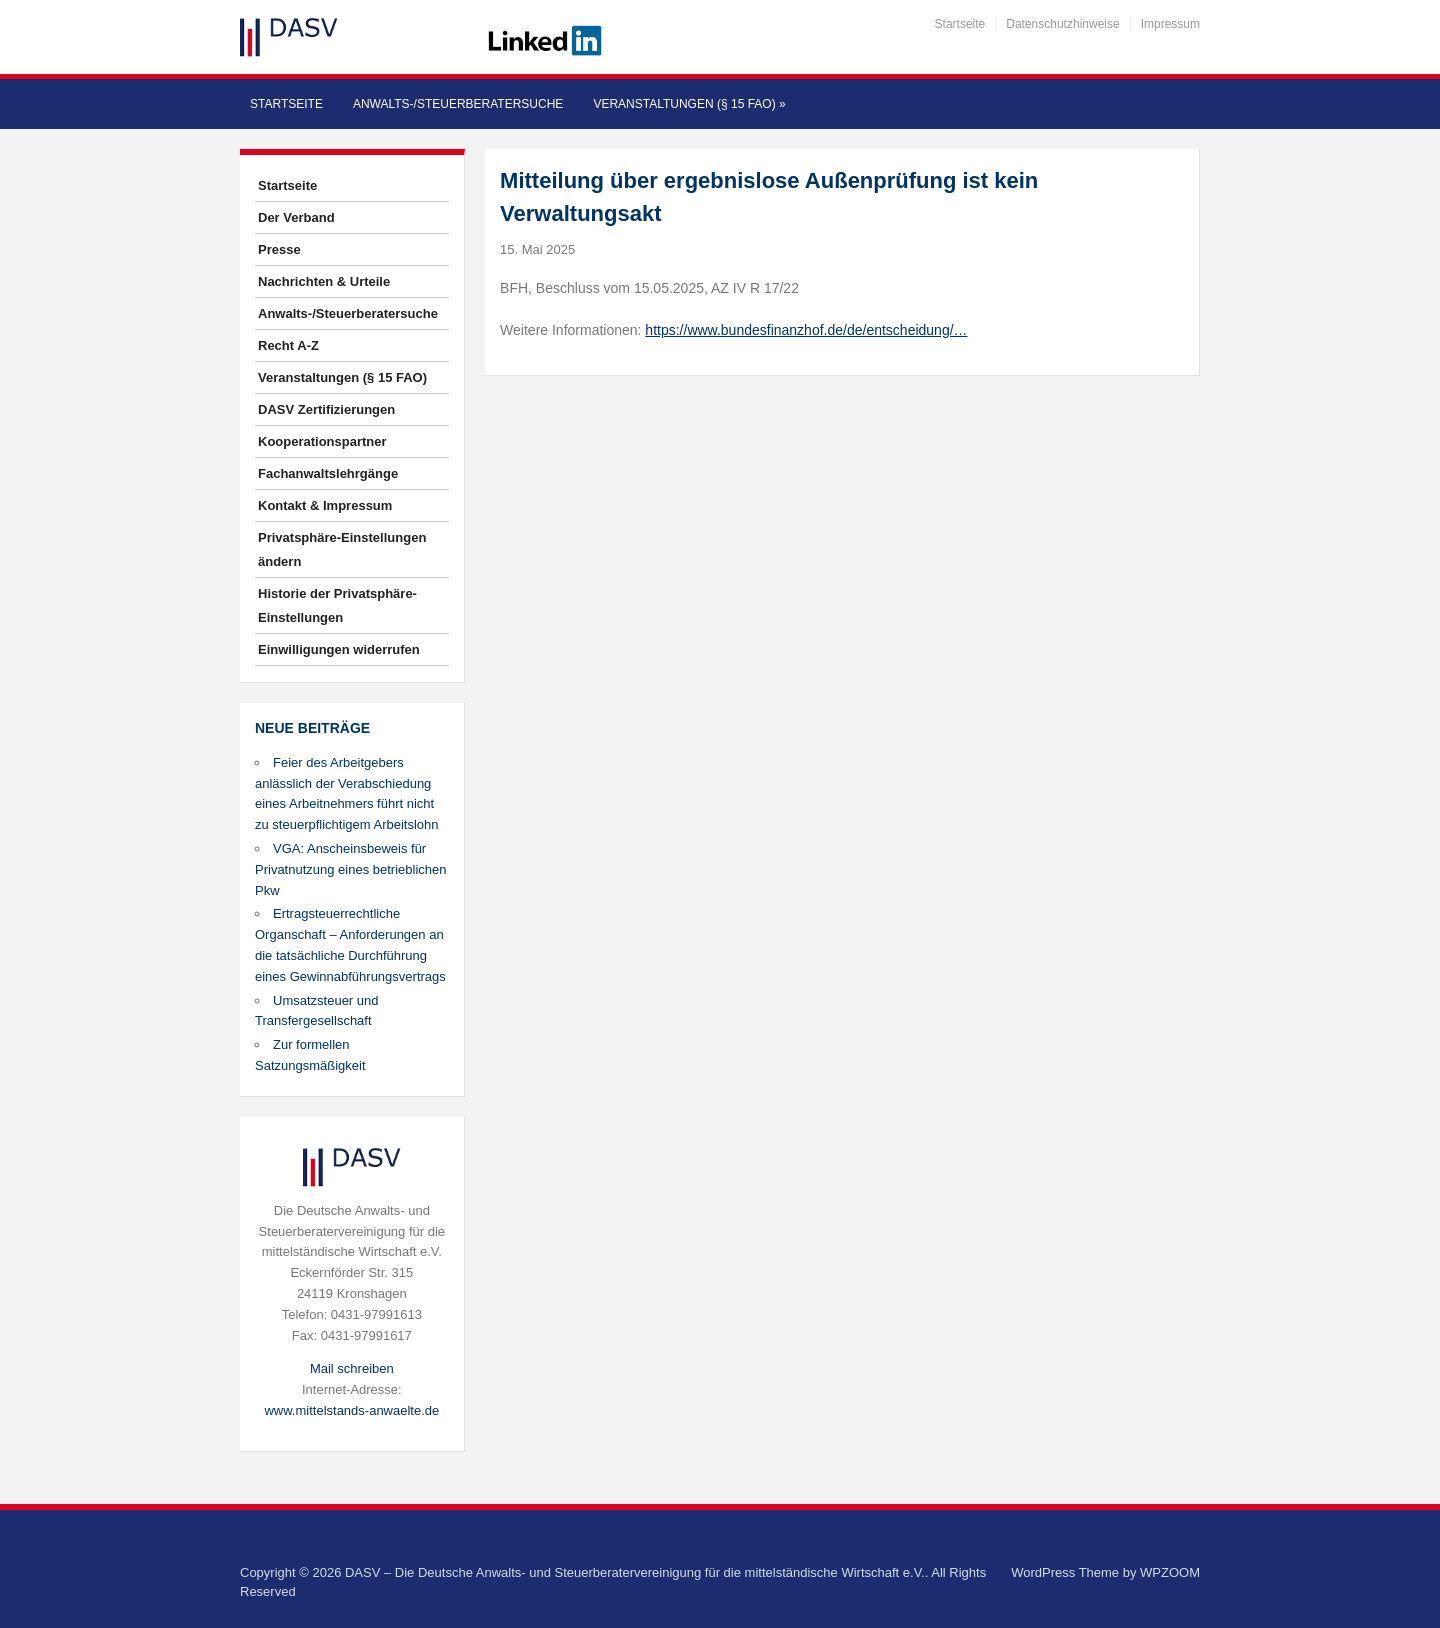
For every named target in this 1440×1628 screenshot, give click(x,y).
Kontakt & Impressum (325, 505)
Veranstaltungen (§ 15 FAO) (689, 104)
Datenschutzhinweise (1062, 24)
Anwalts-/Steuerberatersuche (458, 104)
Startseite (960, 24)
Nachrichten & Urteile (324, 281)
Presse (279, 249)
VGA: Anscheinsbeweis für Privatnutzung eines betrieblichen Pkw (351, 869)
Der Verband (296, 217)
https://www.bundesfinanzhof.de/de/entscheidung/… (806, 330)
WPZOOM (1170, 1572)
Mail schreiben (352, 1368)
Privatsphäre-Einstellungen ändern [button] (342, 549)
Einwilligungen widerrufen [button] (339, 649)
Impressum (1170, 24)
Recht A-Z (288, 345)
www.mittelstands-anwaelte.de (351, 1410)
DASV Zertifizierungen (326, 409)
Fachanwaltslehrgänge (328, 473)
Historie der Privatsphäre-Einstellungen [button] (337, 605)
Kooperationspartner (322, 441)
